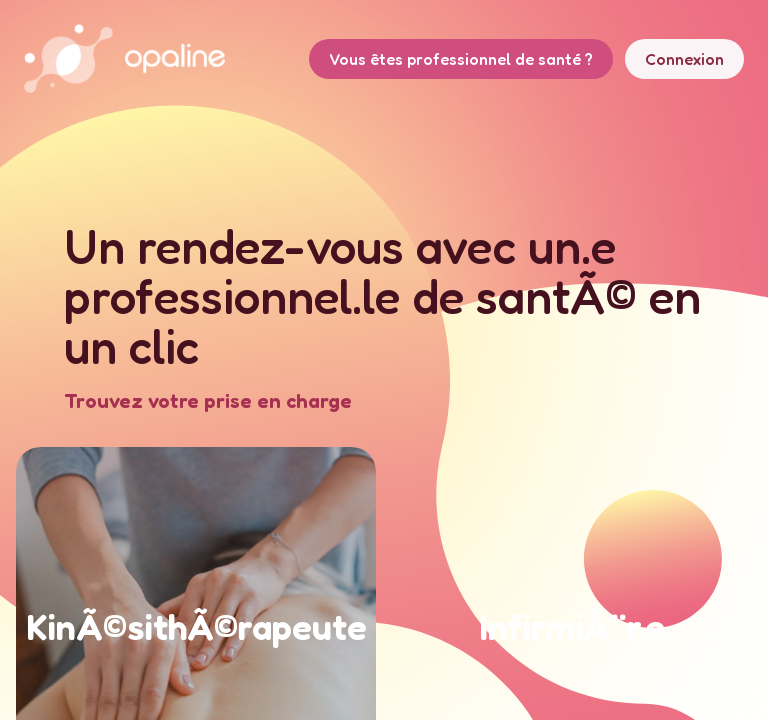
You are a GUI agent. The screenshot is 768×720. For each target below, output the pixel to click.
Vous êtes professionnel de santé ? (461, 59)
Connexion (684, 59)
